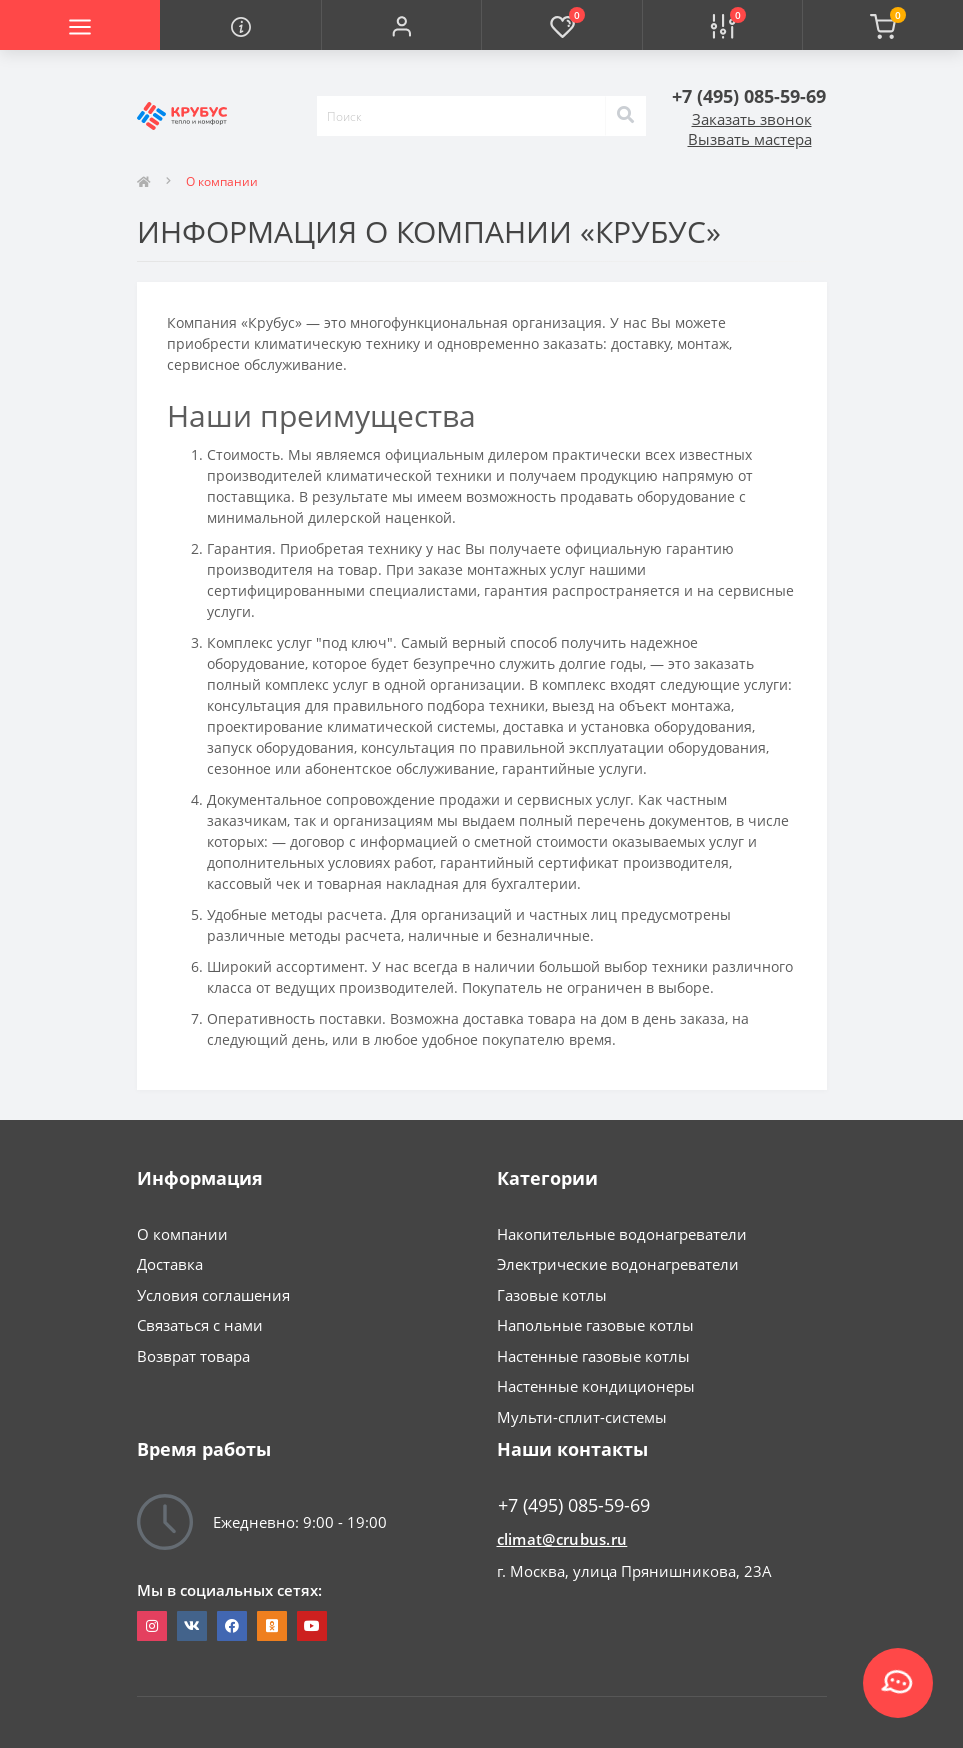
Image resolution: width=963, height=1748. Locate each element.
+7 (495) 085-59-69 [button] (574, 1505)
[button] (401, 25)
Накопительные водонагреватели (622, 1234)
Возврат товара (193, 1356)
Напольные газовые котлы (595, 1325)
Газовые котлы (552, 1295)
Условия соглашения (213, 1295)
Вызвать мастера (750, 139)
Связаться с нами (200, 1325)
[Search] (626, 116)
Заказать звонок (752, 119)
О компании (182, 1234)
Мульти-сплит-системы (582, 1417)
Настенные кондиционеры (596, 1386)
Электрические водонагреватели (618, 1264)
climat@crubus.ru (562, 1539)
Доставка (170, 1264)
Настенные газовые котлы (593, 1356)
